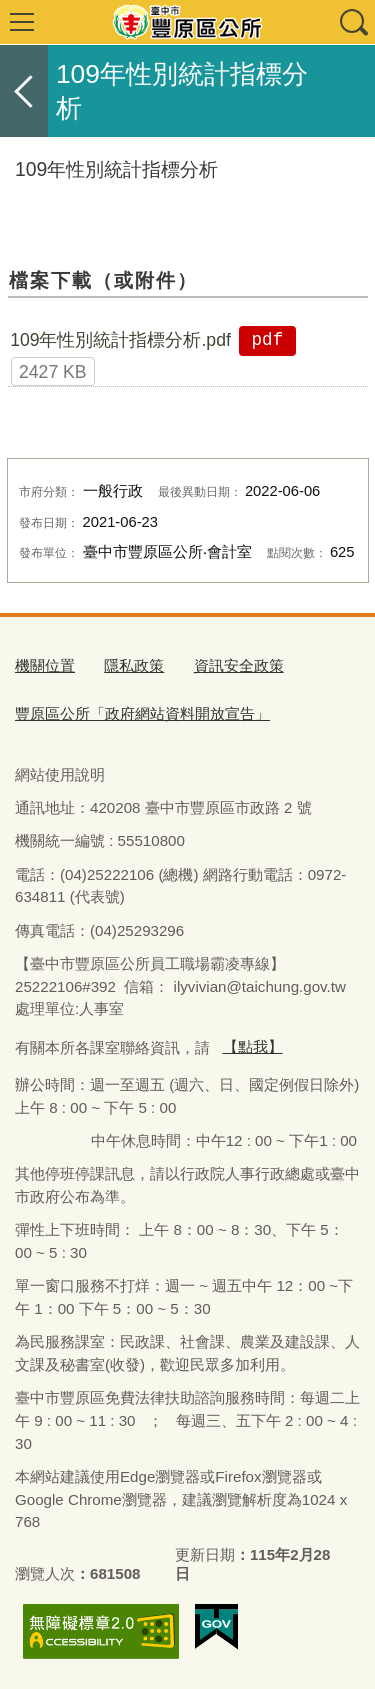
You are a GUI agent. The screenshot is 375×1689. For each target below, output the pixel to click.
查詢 (353, 22)
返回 (24, 91)
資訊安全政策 (239, 665)
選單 (22, 22)
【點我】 (253, 1046)
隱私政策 (134, 665)
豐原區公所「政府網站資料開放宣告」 (142, 713)
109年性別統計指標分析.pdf (120, 340)
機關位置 (45, 665)
